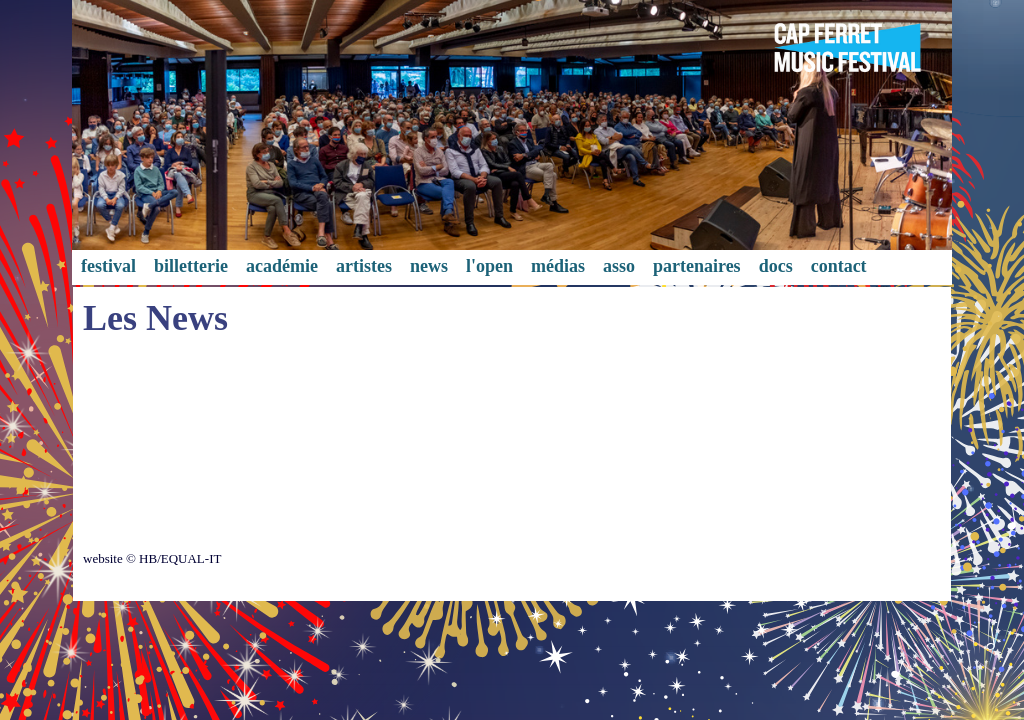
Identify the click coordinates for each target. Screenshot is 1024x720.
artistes (364, 266)
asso (619, 266)
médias (558, 266)
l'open (489, 266)
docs (776, 266)
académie (282, 266)
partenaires (697, 266)
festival (108, 266)
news (429, 266)
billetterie (191, 266)
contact (839, 266)
